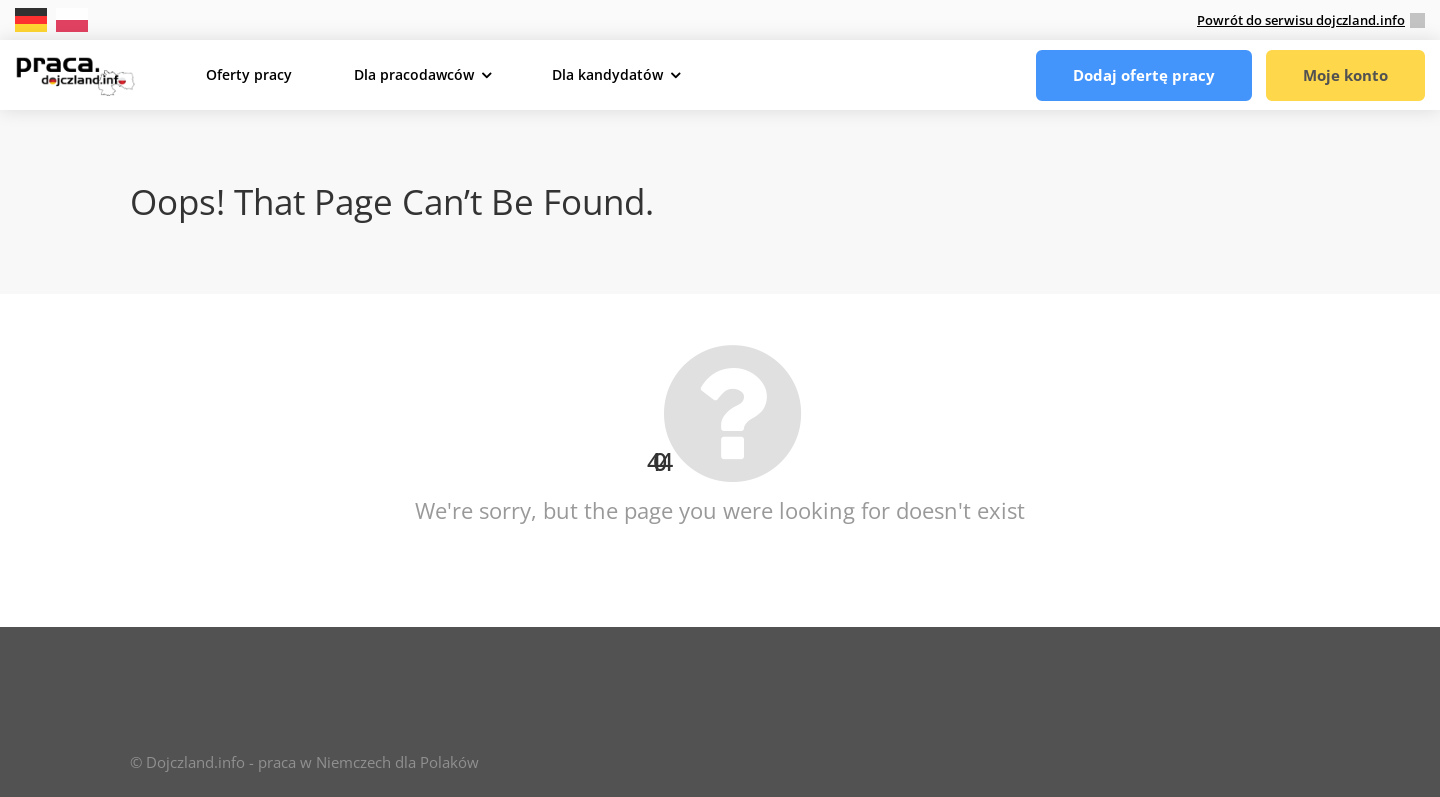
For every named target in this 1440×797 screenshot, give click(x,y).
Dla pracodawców (414, 74)
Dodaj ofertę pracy (1144, 75)
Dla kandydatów (607, 74)
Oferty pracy (249, 74)
